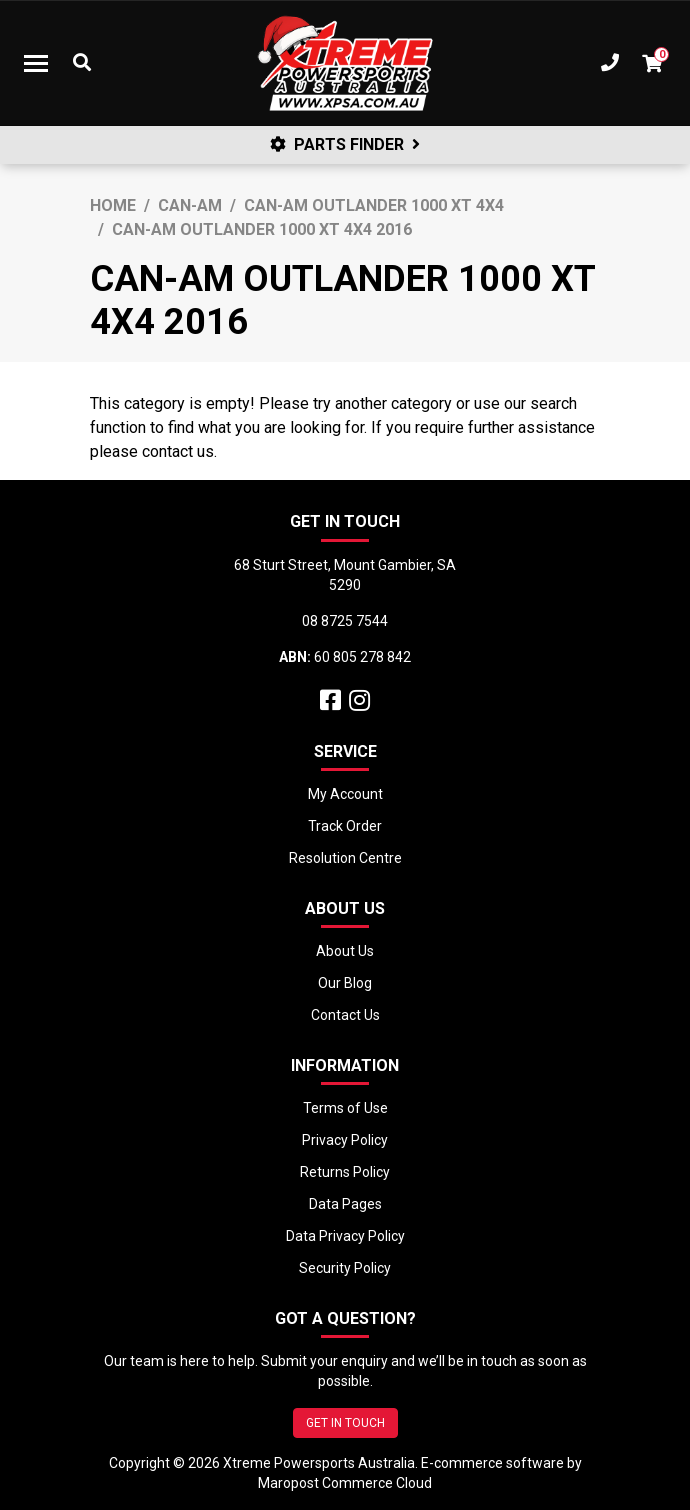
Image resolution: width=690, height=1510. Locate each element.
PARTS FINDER (345, 144)
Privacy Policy (345, 1140)
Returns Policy (345, 1172)
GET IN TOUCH (345, 1423)
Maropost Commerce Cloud (345, 1483)
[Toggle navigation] (36, 63)
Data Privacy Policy (345, 1236)
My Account (345, 794)
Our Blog (345, 983)
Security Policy (345, 1268)
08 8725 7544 (345, 621)
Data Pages (345, 1204)
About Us (345, 951)
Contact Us (345, 1015)
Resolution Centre (345, 858)
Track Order (345, 826)
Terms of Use (345, 1108)
